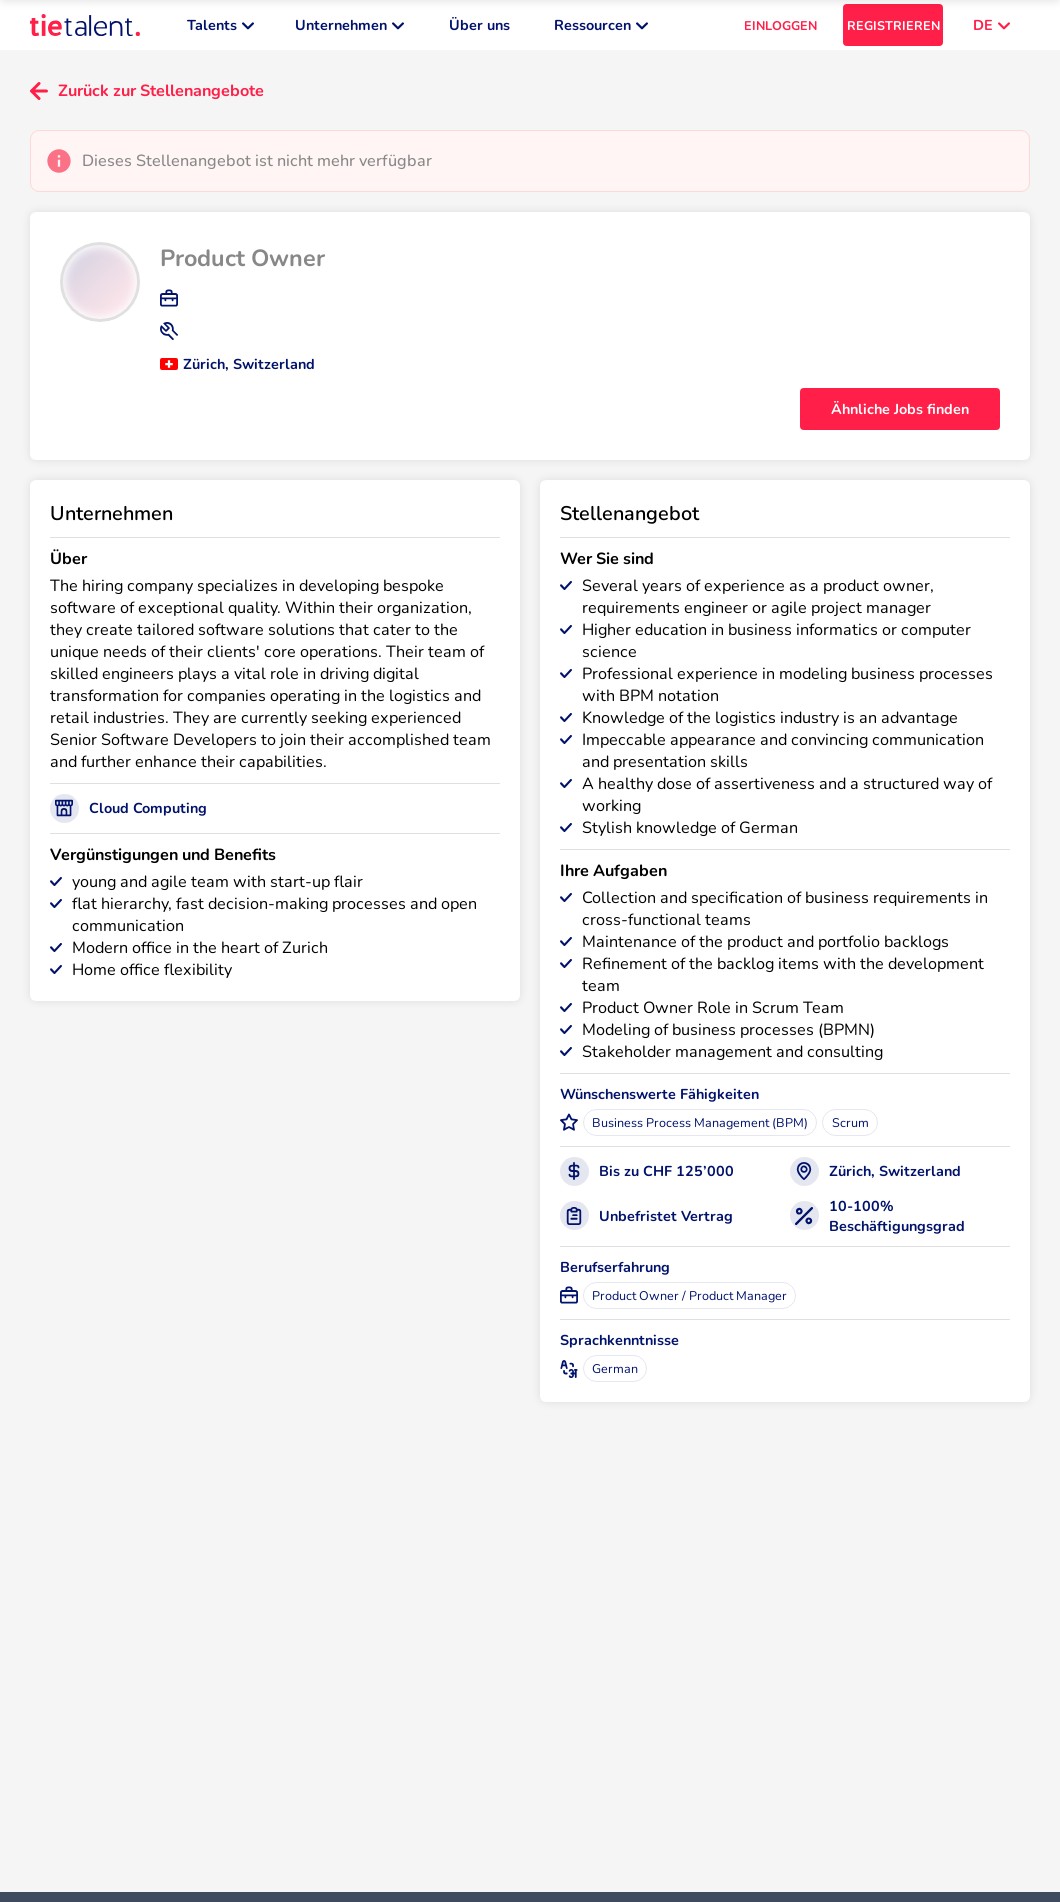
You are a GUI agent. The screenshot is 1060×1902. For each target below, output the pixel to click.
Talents (220, 30)
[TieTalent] (85, 30)
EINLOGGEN (780, 30)
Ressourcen (601, 30)
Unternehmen (349, 30)
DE (991, 30)
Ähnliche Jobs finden (900, 419)
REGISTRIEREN (893, 30)
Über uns (479, 30)
